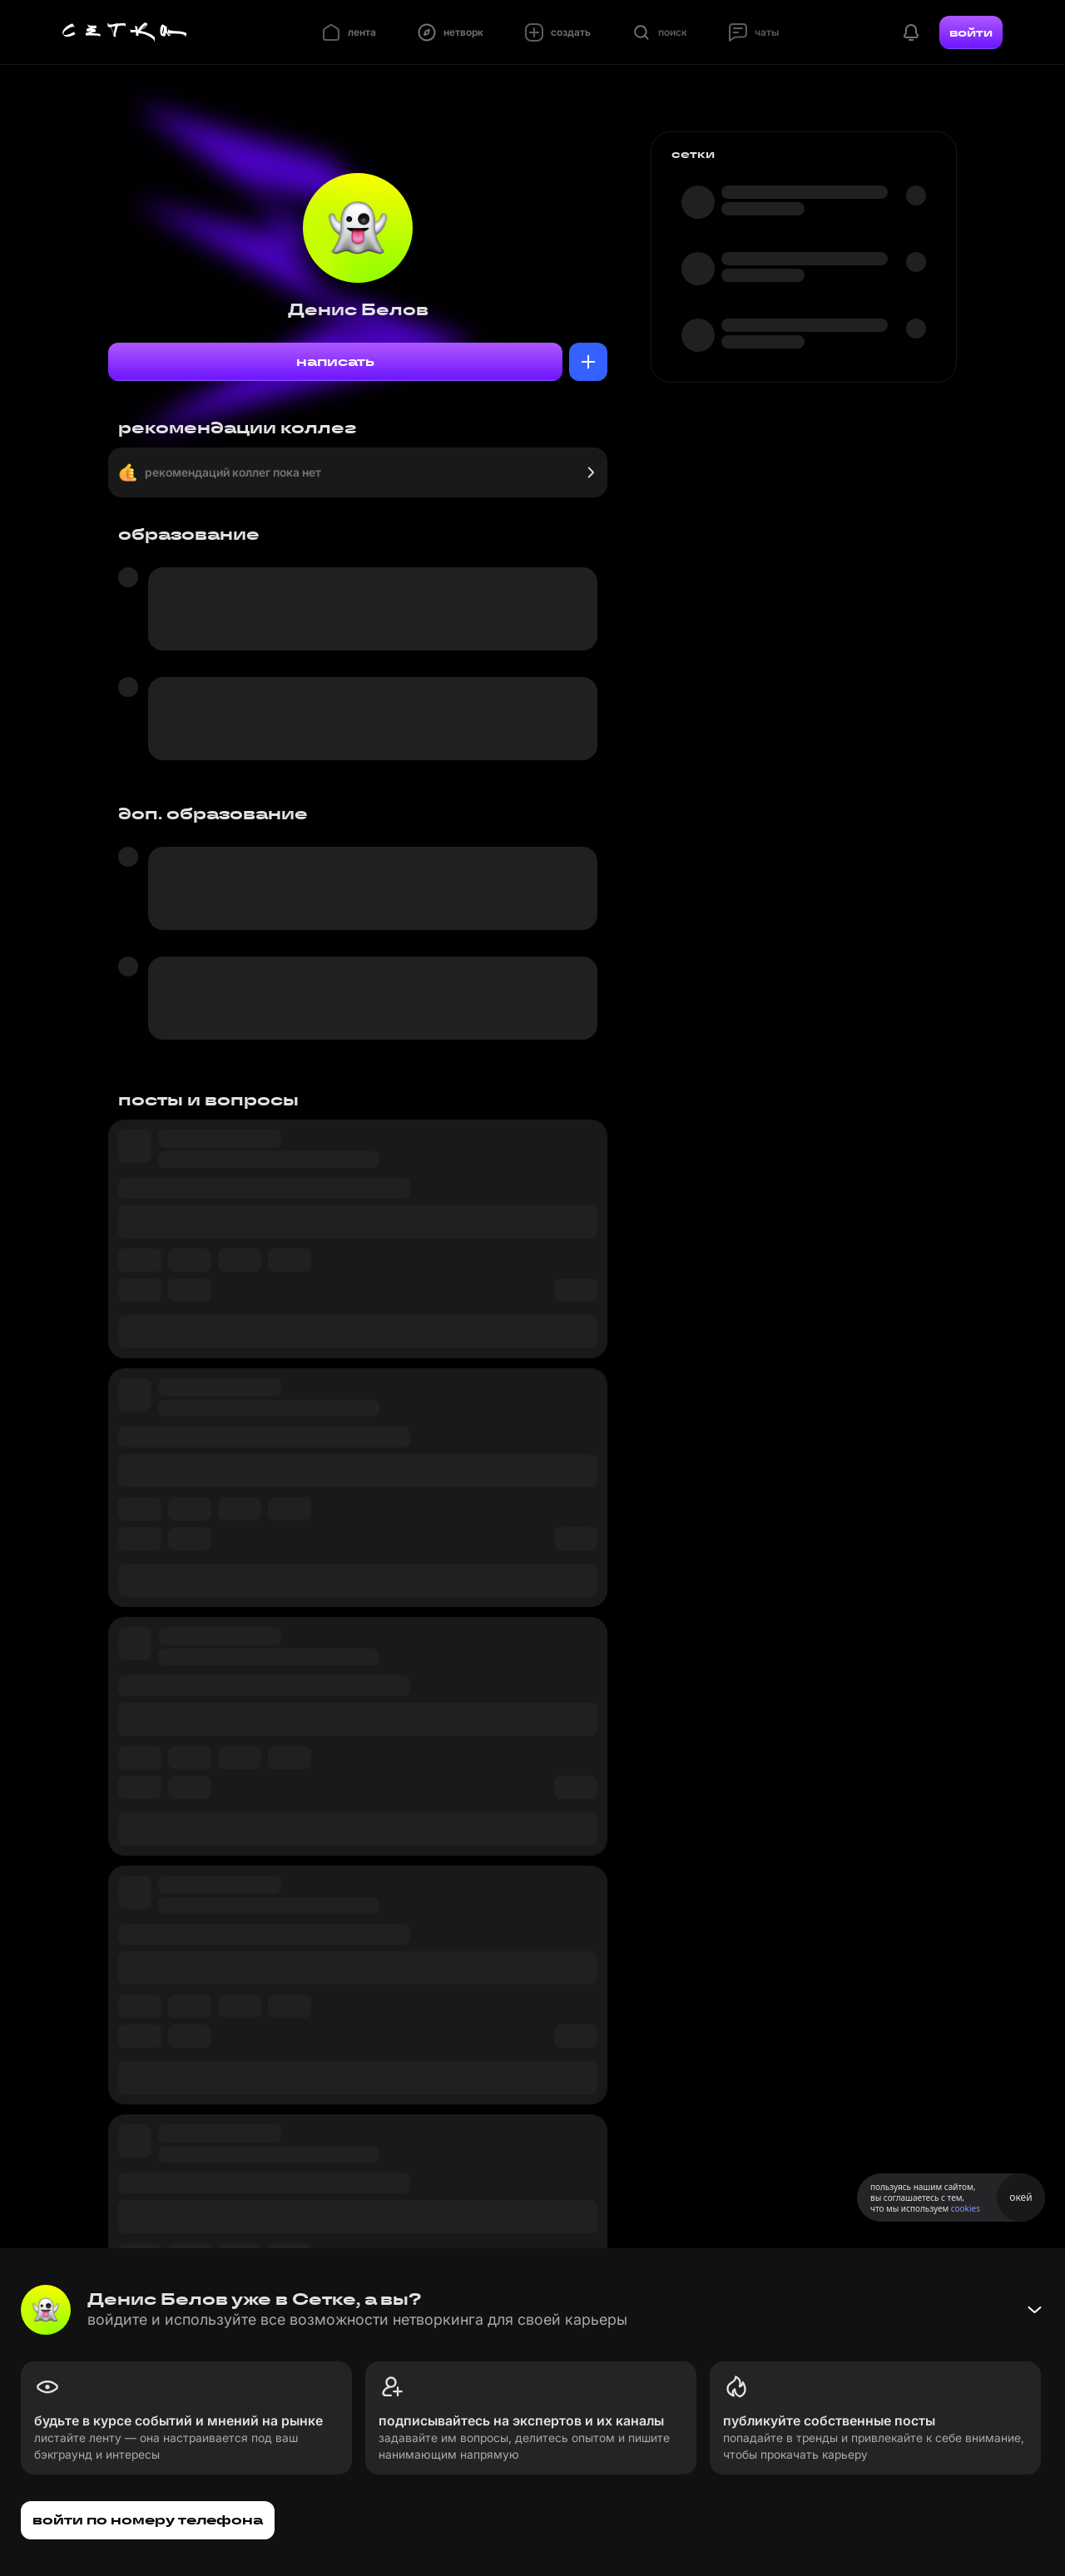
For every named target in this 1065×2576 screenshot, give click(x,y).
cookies (965, 2208)
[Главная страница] (124, 32)
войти (971, 32)
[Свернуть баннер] (1034, 2310)
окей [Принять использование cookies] (1020, 2197)
